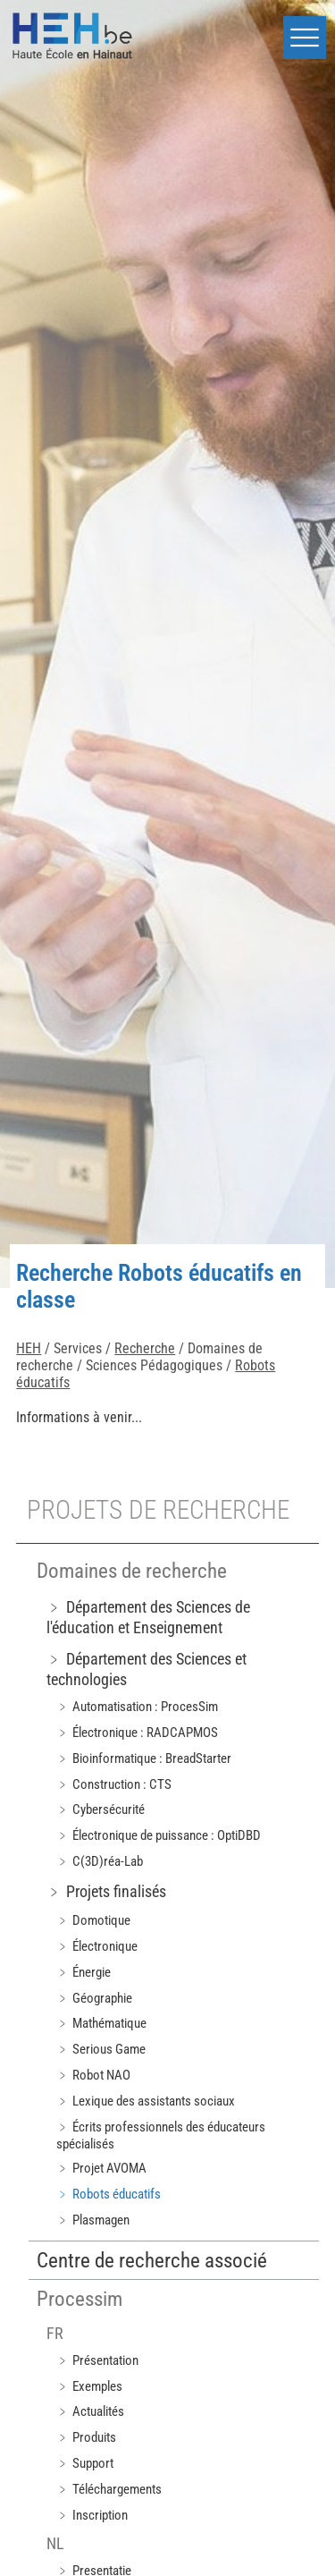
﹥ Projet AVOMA (101, 2168)
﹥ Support (84, 2463)
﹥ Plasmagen (93, 2220)
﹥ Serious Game (101, 2049)
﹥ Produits (86, 2437)
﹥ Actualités (90, 2411)
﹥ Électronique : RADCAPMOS (137, 1732)
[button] (304, 37)
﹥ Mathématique (101, 2023)
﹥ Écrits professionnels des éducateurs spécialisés (160, 2135)
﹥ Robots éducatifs (108, 2194)
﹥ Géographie (94, 1998)
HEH (28, 1348)
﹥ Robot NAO (93, 2075)
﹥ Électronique (97, 1946)
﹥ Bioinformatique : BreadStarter (143, 1758)
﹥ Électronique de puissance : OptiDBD (158, 1835)
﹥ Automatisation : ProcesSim (137, 1707)
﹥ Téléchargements (109, 2489)
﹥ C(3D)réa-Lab (99, 1861)
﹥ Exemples (89, 2386)
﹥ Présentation (97, 2360)
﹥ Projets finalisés (106, 1891)
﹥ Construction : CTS (114, 1784)
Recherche (144, 1348)
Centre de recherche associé (152, 2261)
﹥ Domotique (93, 1920)
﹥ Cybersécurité (100, 1809)
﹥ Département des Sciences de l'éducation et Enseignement (148, 1617)
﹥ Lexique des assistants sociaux (145, 2101)
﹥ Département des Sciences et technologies (146, 1669)
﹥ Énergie (83, 1972)
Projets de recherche (158, 1510)
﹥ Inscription (92, 2515)
